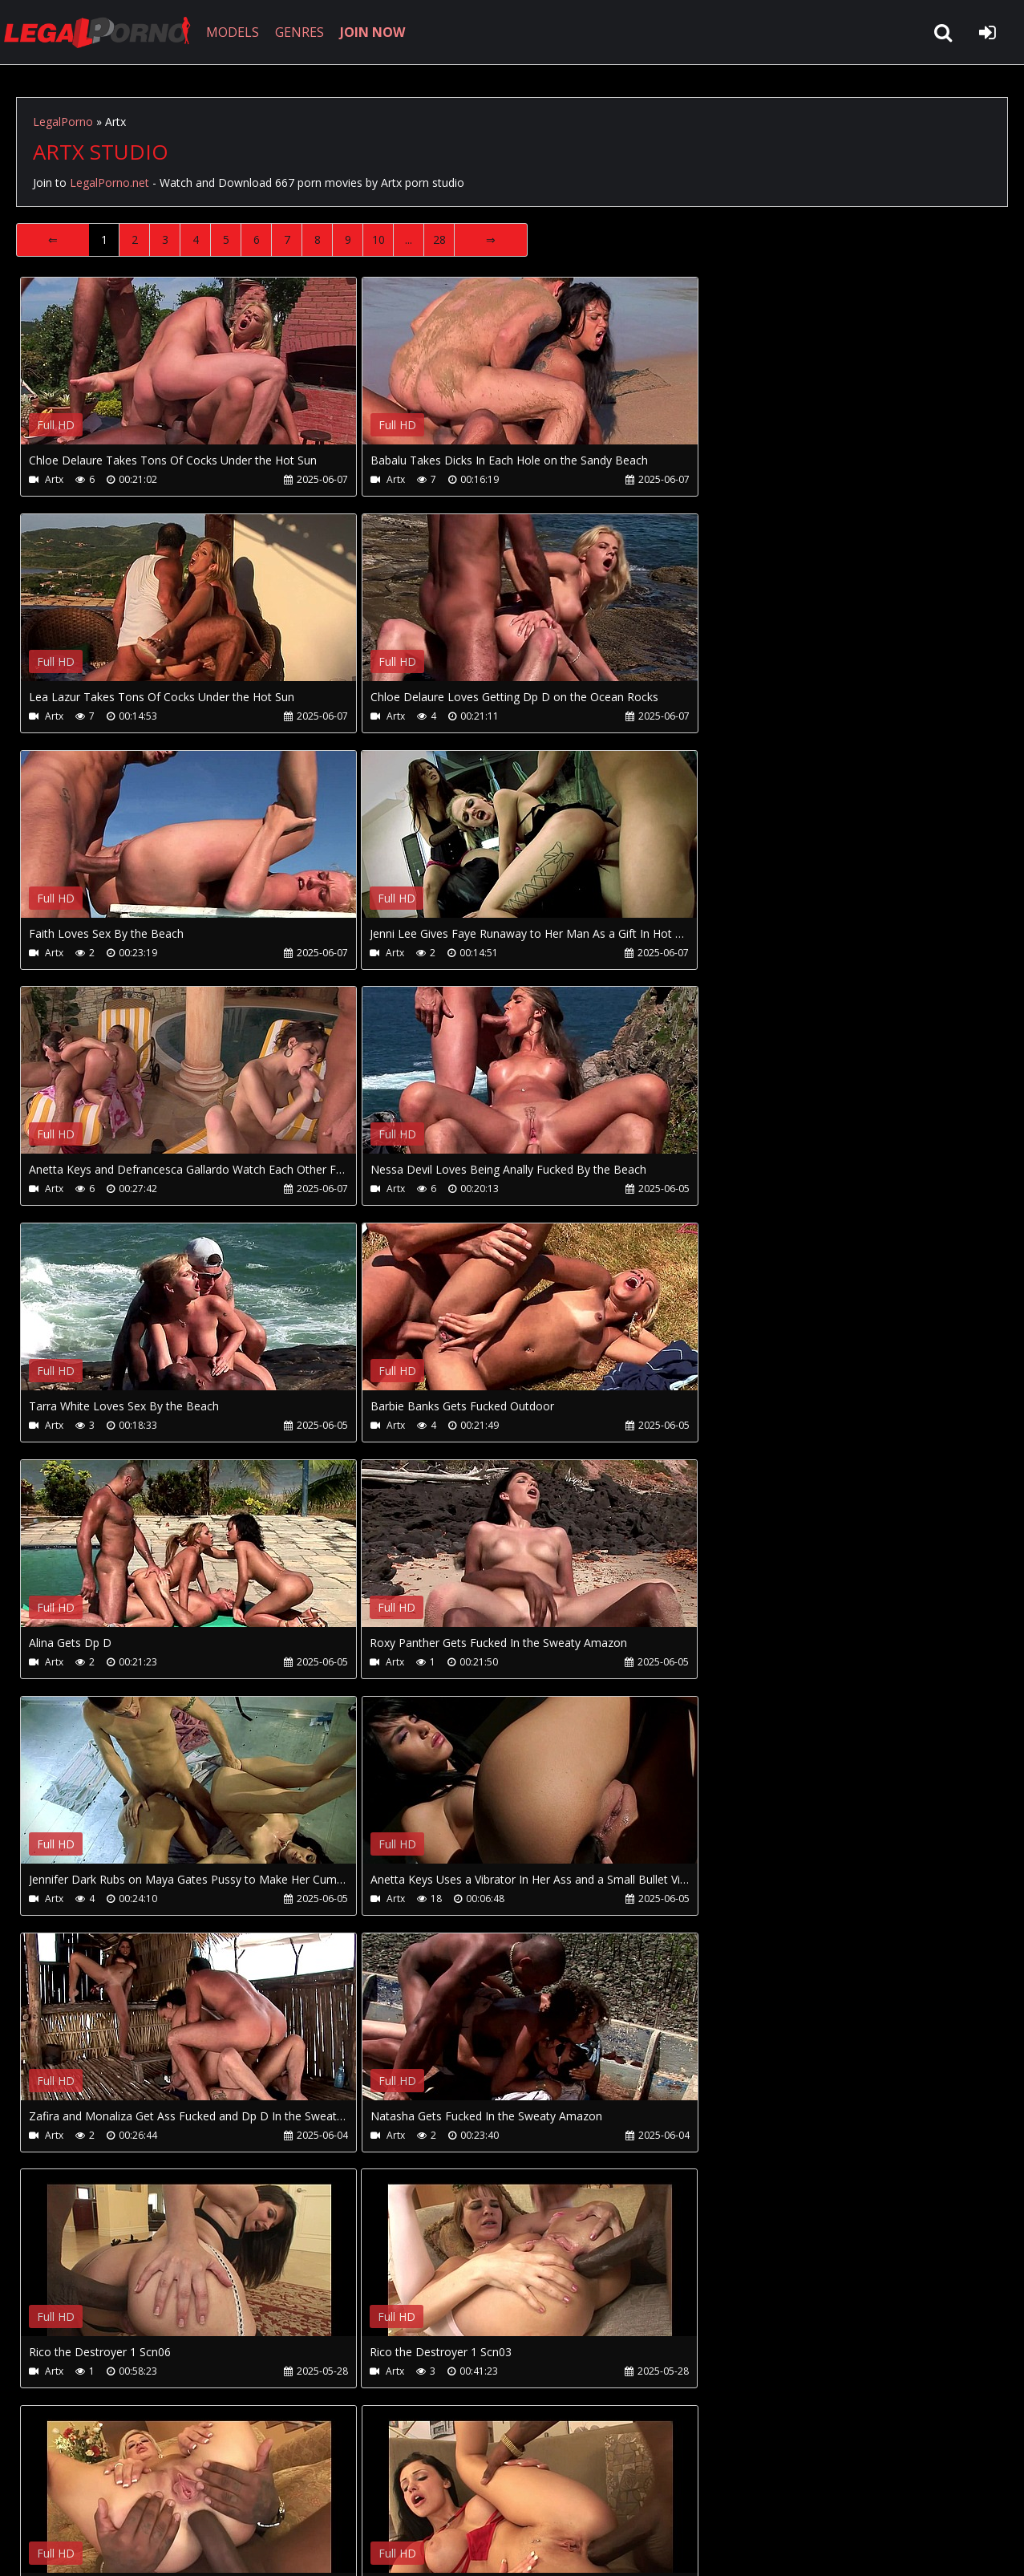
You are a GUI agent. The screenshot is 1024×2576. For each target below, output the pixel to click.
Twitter (378, 2500)
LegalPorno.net (104, 32)
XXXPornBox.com (471, 2500)
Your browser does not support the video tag (189, 372)
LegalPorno (63, 121)
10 (378, 239)
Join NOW (43, 2500)
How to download (279, 2500)
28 (439, 239)
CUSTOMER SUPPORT (145, 2500)
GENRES (301, 32)
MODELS (234, 32)
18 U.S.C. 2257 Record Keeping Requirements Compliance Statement (524, 2547)
